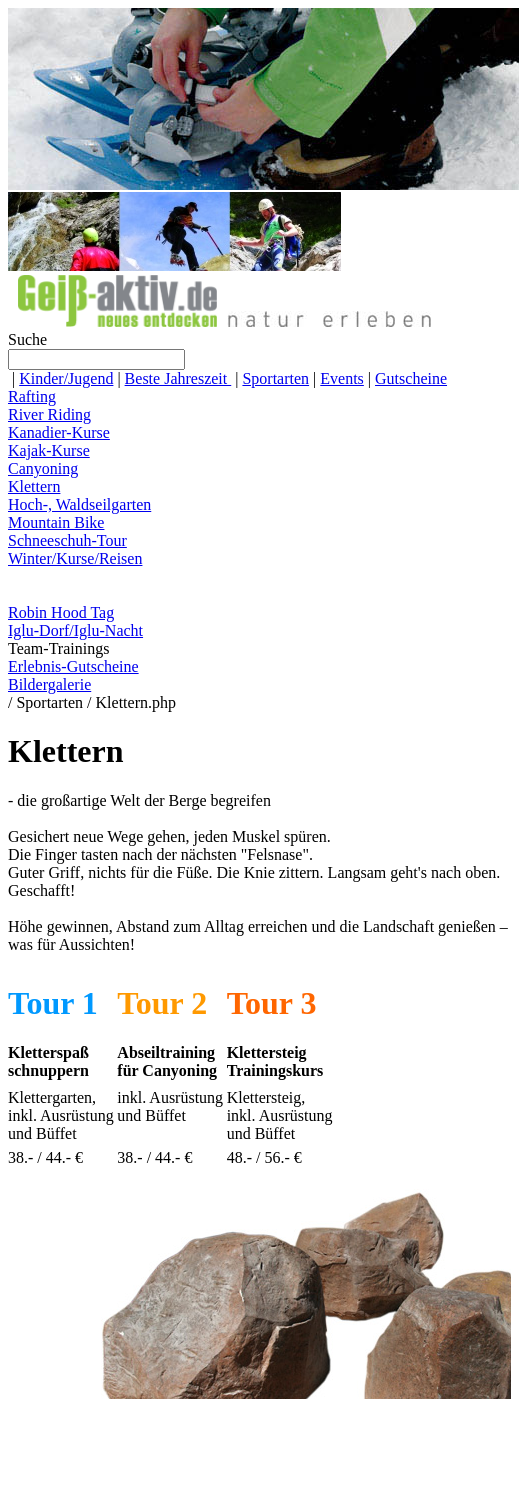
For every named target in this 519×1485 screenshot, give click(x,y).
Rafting (32, 396)
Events (342, 378)
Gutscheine (411, 378)
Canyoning (43, 468)
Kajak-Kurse (49, 450)
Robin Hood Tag (61, 612)
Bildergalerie (49, 684)
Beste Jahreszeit (178, 378)
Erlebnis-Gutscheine (73, 666)
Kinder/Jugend (66, 378)
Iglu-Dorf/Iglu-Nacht (75, 630)
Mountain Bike (56, 522)
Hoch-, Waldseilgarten (79, 504)
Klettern (34, 486)
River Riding (49, 414)
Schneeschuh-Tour (67, 540)
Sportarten (275, 378)
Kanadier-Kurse (59, 432)
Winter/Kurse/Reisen (75, 558)
